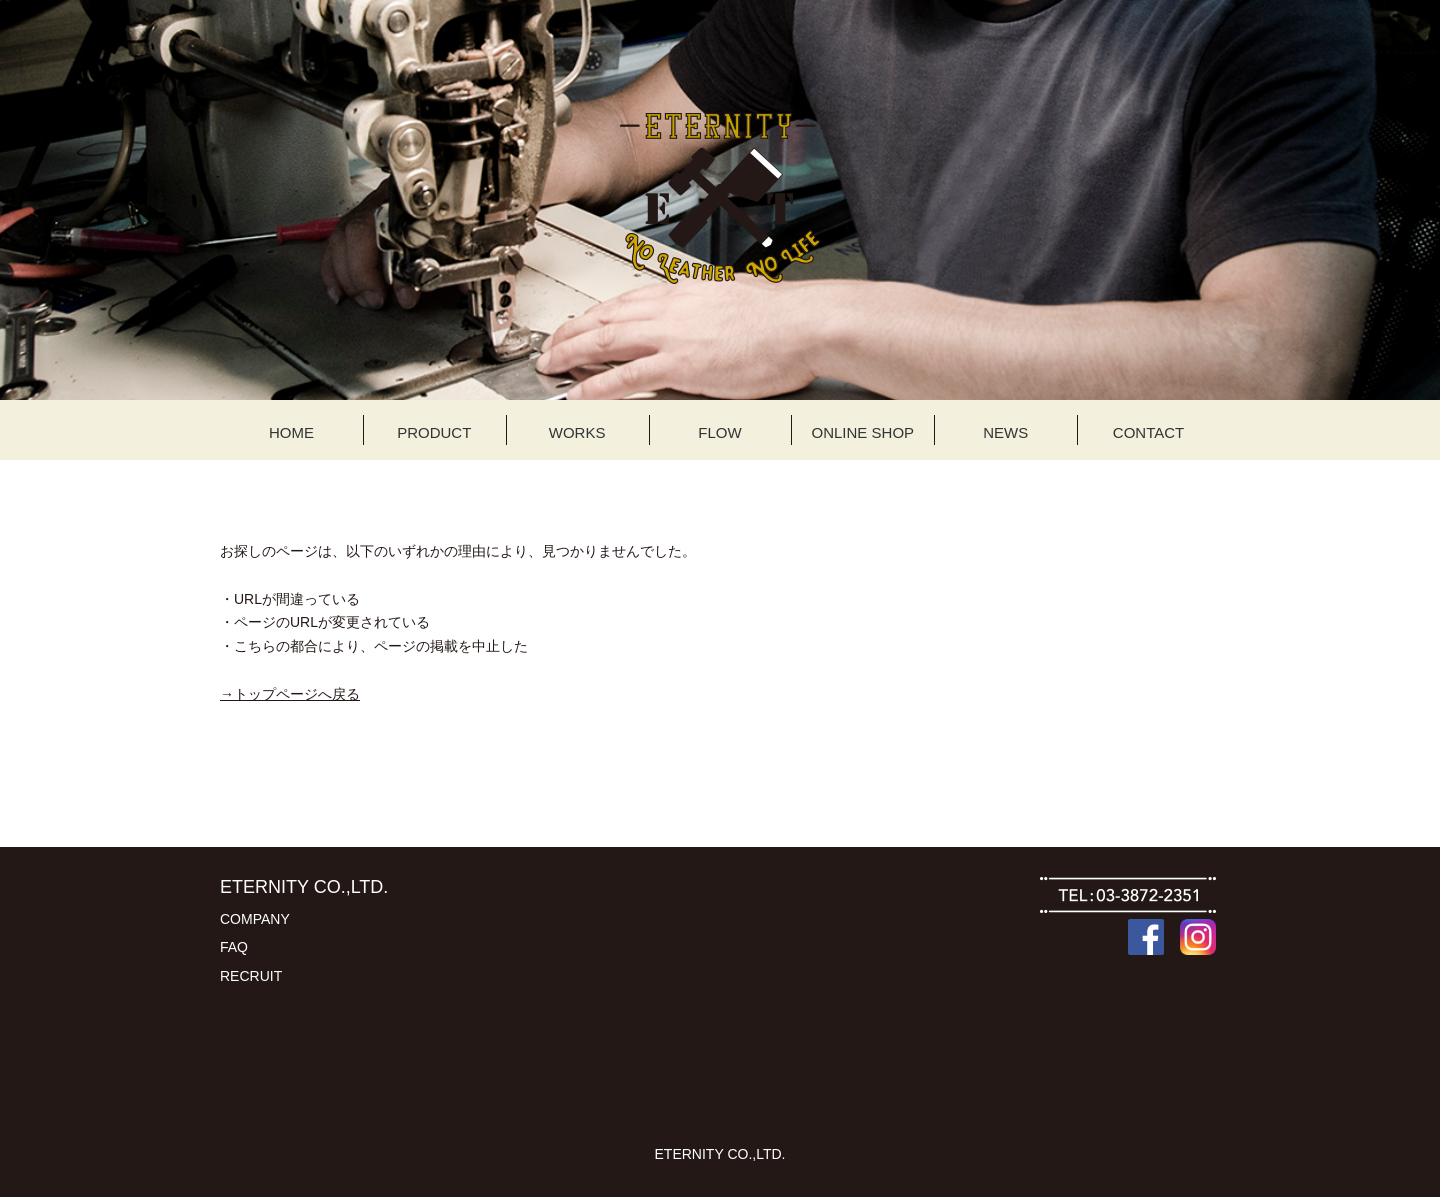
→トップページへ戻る (290, 694)
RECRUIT (251, 976)
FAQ (234, 947)
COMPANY (255, 919)
